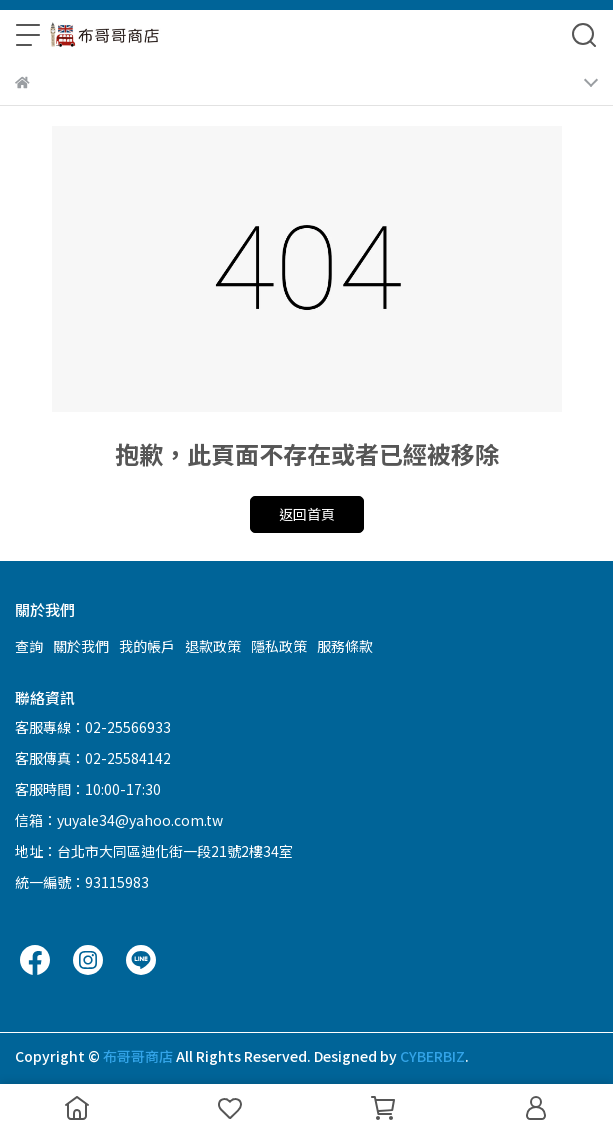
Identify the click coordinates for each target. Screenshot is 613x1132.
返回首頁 (307, 514)
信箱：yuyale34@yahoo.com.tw (119, 820)
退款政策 (213, 646)
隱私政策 (279, 646)
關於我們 (81, 646)
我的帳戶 (147, 646)
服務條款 (345, 646)
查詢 (29, 646)
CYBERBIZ (432, 1056)
